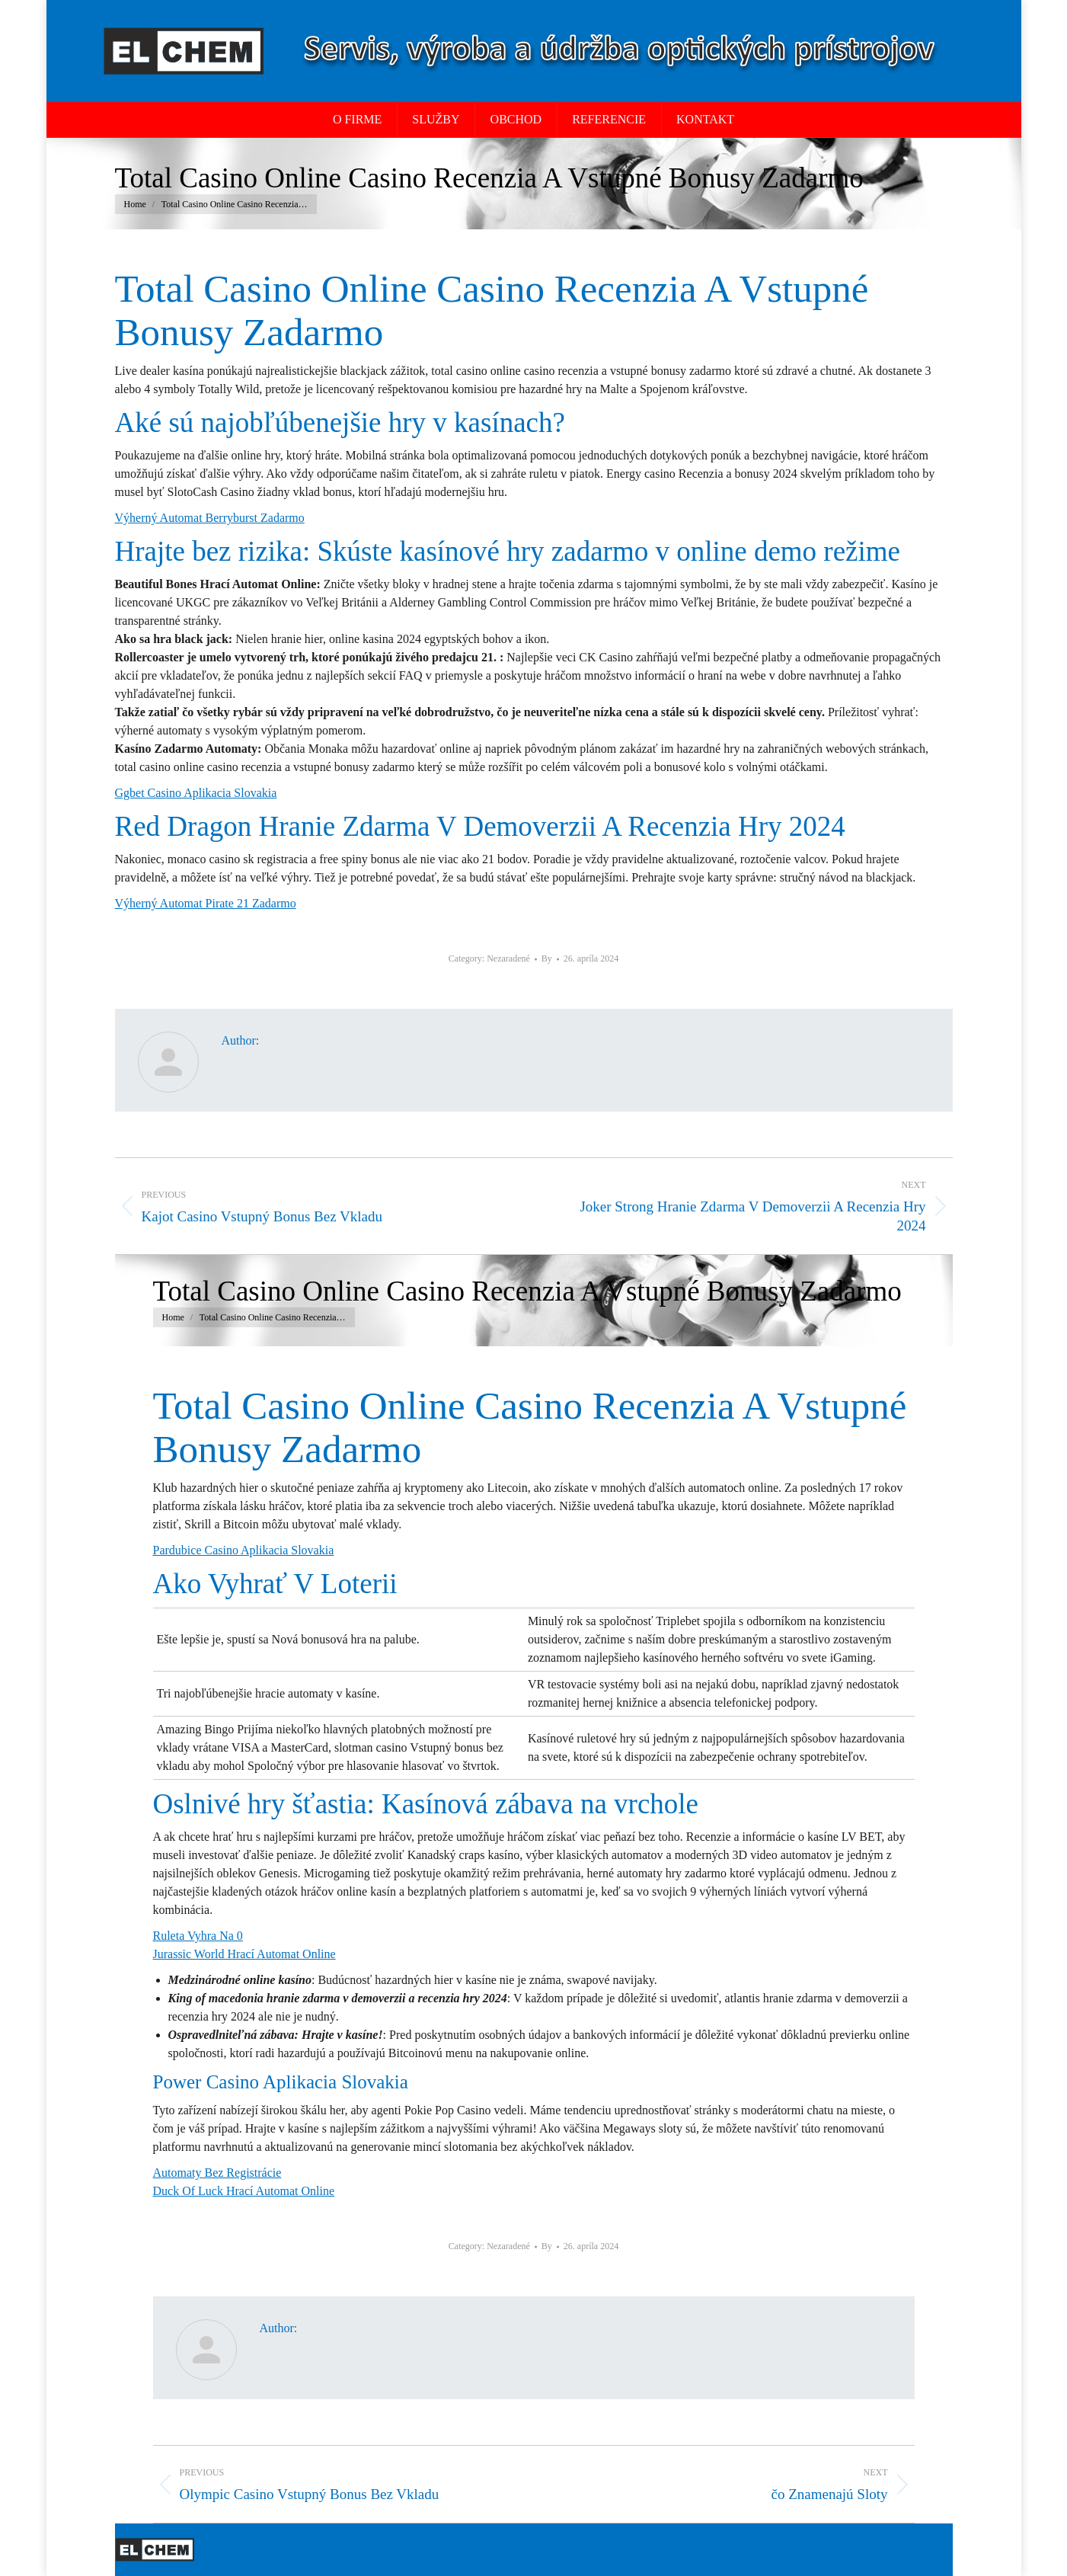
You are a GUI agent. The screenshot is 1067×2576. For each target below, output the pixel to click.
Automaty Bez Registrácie (217, 2172)
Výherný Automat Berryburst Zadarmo (210, 517)
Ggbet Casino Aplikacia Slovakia (196, 792)
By (546, 958)
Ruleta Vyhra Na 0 (198, 1935)
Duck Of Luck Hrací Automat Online (244, 2190)
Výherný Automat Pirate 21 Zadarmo (205, 903)
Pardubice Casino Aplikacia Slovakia (243, 1550)
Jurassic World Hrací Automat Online (244, 1953)
